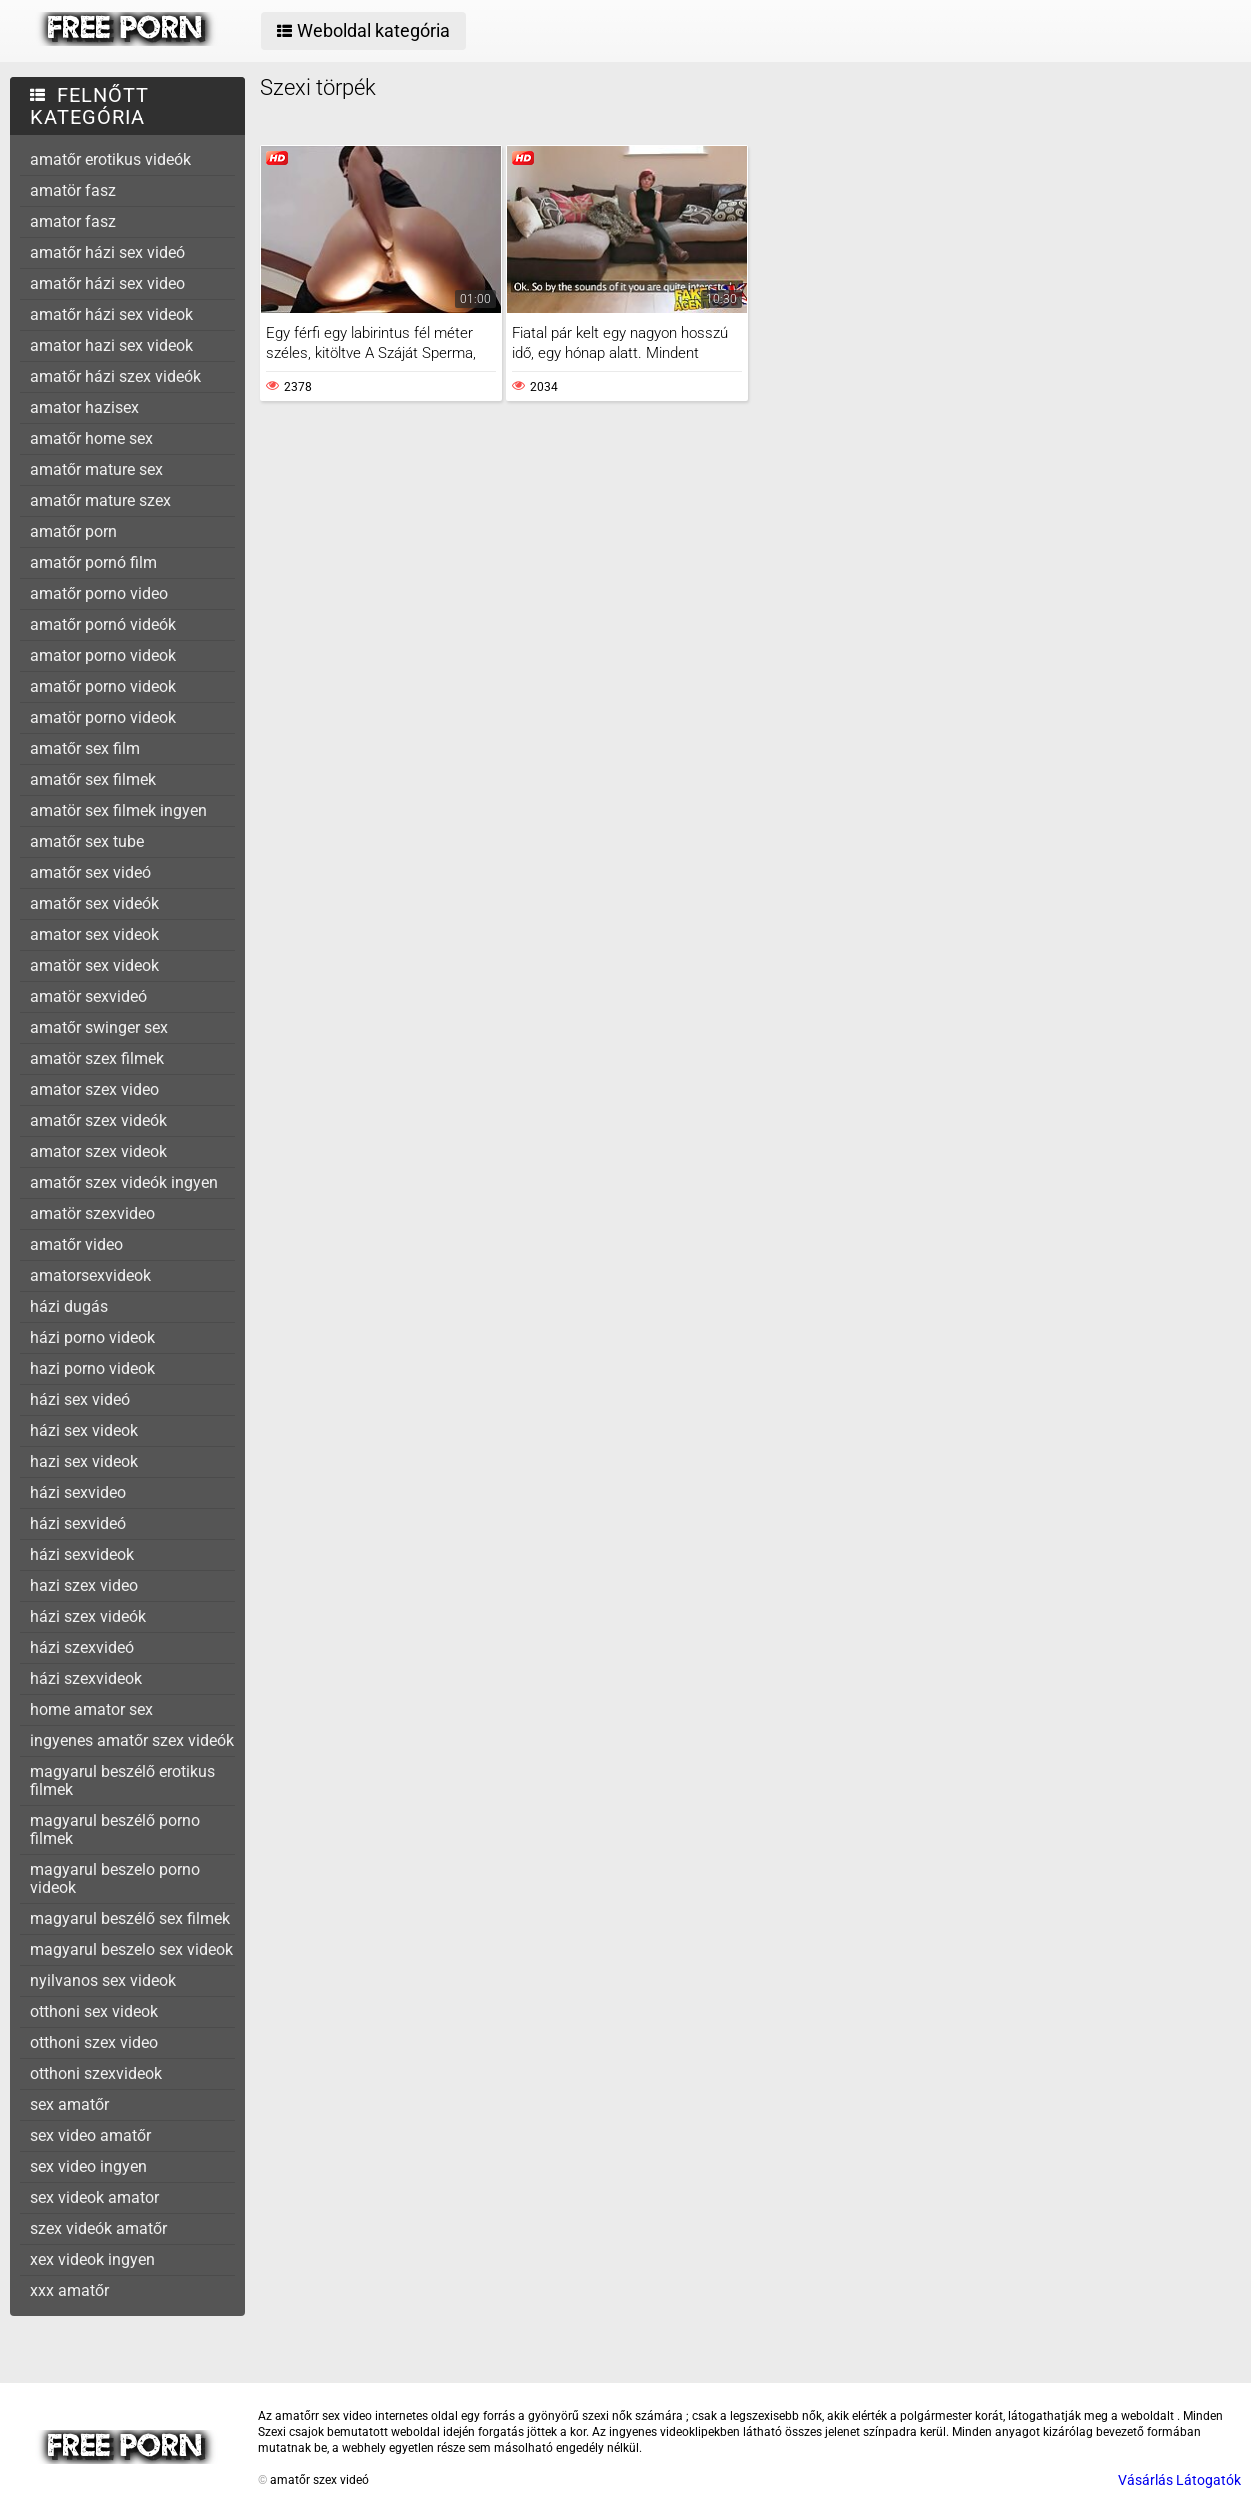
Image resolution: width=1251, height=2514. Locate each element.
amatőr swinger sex (99, 1027)
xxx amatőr (69, 2290)
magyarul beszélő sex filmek (130, 1918)
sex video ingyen (88, 2166)
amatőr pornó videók (103, 624)
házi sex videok (84, 1430)
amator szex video (94, 1089)
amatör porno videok (103, 717)
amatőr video (76, 1244)
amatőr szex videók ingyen (124, 1182)
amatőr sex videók (94, 903)
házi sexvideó (78, 1523)
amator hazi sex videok (111, 345)
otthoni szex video (94, 2042)
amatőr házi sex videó (107, 252)
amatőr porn (73, 531)
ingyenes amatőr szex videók (132, 1740)
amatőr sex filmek (93, 779)
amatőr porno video (99, 593)
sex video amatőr (90, 2135)
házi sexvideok (82, 1554)
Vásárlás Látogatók (1179, 2480)
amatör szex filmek (97, 1058)
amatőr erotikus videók (110, 159)
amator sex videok (94, 934)
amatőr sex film (85, 748)
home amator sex (91, 1709)
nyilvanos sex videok (103, 1980)
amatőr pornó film (93, 562)
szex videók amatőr (98, 2228)
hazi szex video (84, 1585)
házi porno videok (92, 1337)
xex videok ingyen (92, 2259)
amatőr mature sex (96, 469)
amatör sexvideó (88, 996)
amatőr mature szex (100, 500)
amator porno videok (103, 655)
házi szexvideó (82, 1647)
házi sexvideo (78, 1492)
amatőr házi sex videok (111, 314)
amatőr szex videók (98, 1120)
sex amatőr (69, 2104)
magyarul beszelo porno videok (115, 1878)
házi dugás (69, 1306)
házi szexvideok (86, 1678)
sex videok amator (94, 2197)
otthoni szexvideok (96, 2073)
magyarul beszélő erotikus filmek (122, 1780)
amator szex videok (98, 1151)
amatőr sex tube (87, 841)
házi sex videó (80, 1399)
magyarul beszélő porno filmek (115, 1829)
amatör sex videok (94, 965)
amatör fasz (73, 190)
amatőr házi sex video (107, 283)
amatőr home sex (91, 438)
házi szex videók (88, 1616)
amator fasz (73, 221)
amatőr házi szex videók (115, 376)
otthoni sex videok (94, 2011)
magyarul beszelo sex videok (131, 1949)
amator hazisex (84, 407)
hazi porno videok (92, 1368)
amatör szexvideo (92, 1213)
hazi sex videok (84, 1461)
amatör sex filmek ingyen (118, 810)
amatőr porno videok (103, 686)
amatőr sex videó (90, 872)
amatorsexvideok (90, 1275)
